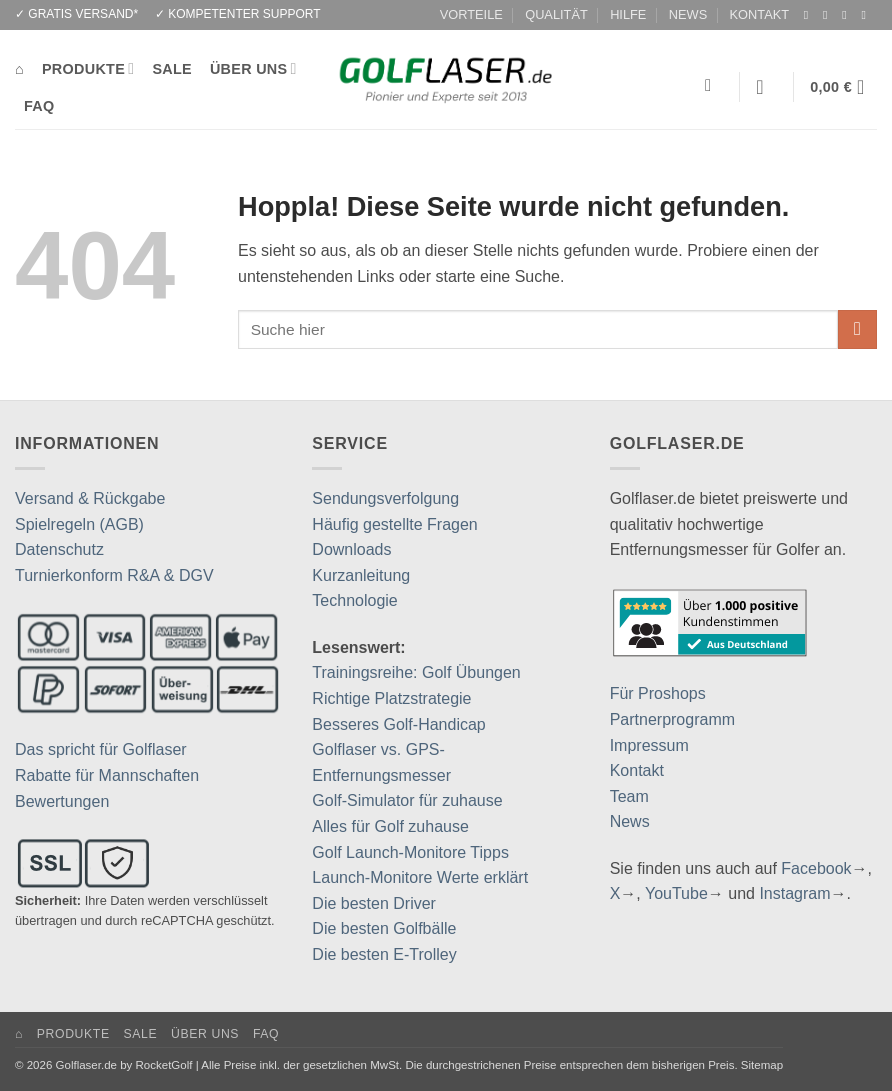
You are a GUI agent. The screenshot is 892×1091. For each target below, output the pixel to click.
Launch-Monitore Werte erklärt (420, 877)
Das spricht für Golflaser (101, 749)
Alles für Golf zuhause (390, 826)
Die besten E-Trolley (384, 954)
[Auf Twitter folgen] (848, 15)
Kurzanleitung (361, 575)
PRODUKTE (88, 68)
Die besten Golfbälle (384, 928)
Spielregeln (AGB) (79, 524)
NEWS (688, 14)
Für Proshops (658, 693)
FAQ (39, 106)
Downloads (351, 549)
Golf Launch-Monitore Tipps (410, 852)
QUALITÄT (556, 14)
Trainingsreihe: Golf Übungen (416, 672)
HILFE (628, 14)
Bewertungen (62, 801)
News (630, 821)
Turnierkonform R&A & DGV (114, 575)
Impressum (649, 745)
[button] (766, 87)
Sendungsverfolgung (385, 498)
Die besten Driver (374, 903)
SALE (172, 69)
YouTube (676, 893)
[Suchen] (713, 86)
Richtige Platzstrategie (391, 698)
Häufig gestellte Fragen (394, 524)
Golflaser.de (86, 1065)
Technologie (354, 600)
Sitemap (762, 1065)
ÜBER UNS (253, 68)
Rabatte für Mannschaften (107, 775)
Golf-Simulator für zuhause (407, 800)
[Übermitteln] (857, 329)
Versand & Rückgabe (90, 498)
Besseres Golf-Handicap (398, 724)
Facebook (816, 868)
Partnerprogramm (672, 719)
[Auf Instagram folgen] (829, 15)
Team (629, 796)
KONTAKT (760, 14)
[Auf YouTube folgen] (867, 15)
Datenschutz (59, 549)
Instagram (794, 893)
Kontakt (637, 770)
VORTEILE (471, 14)
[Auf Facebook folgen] (810, 15)
